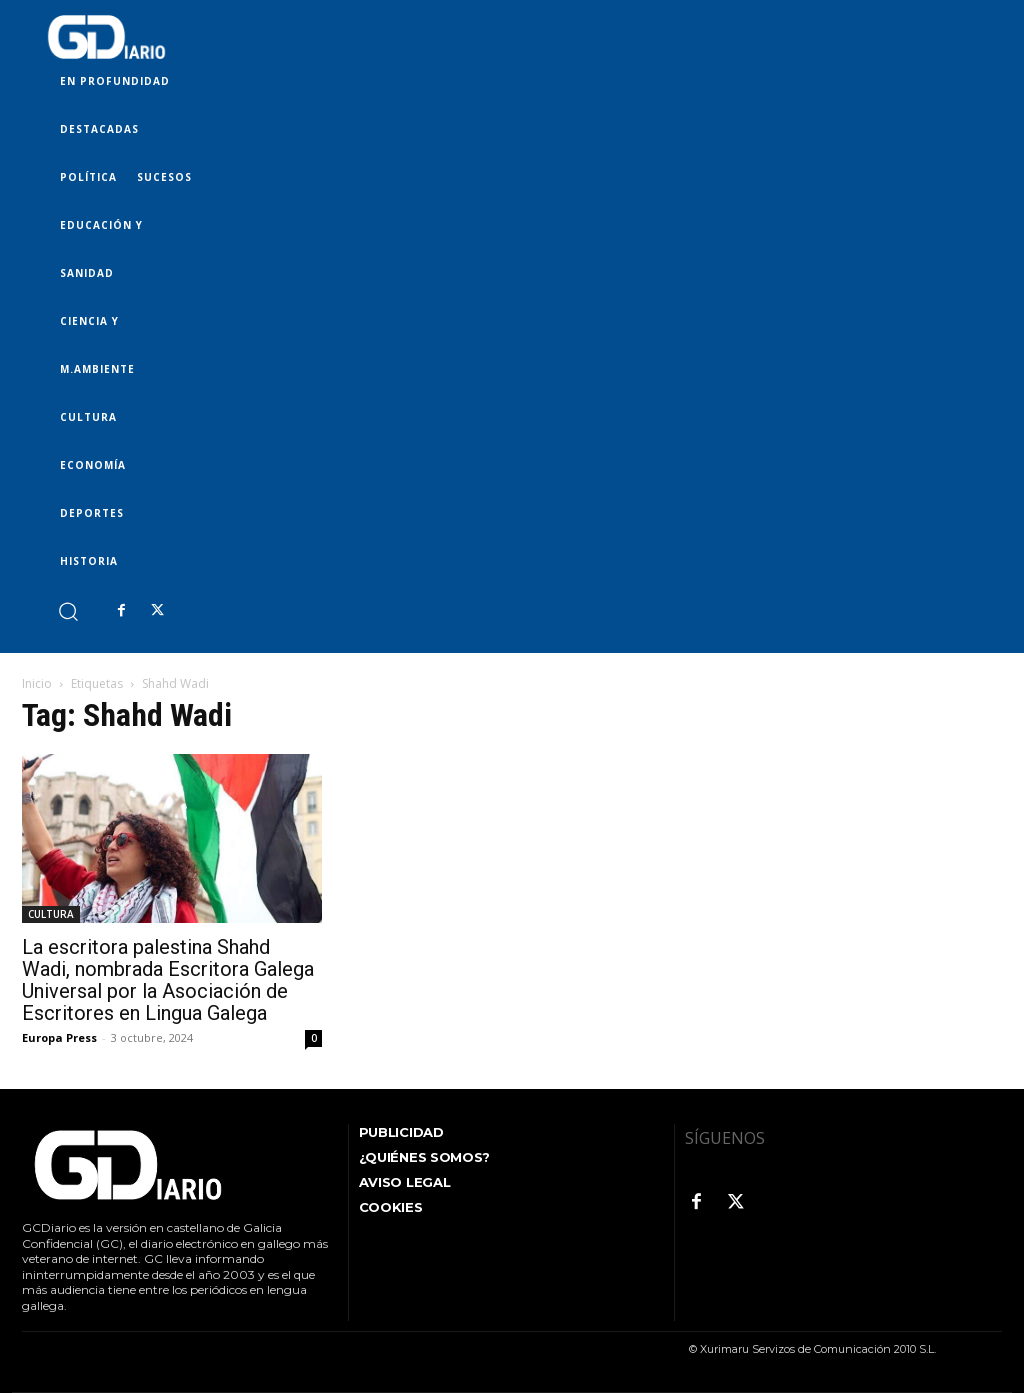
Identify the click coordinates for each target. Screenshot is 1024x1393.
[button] (67, 610)
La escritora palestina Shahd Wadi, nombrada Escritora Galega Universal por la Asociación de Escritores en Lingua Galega (168, 980)
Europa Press (59, 1037)
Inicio (37, 683)
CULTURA (51, 914)
